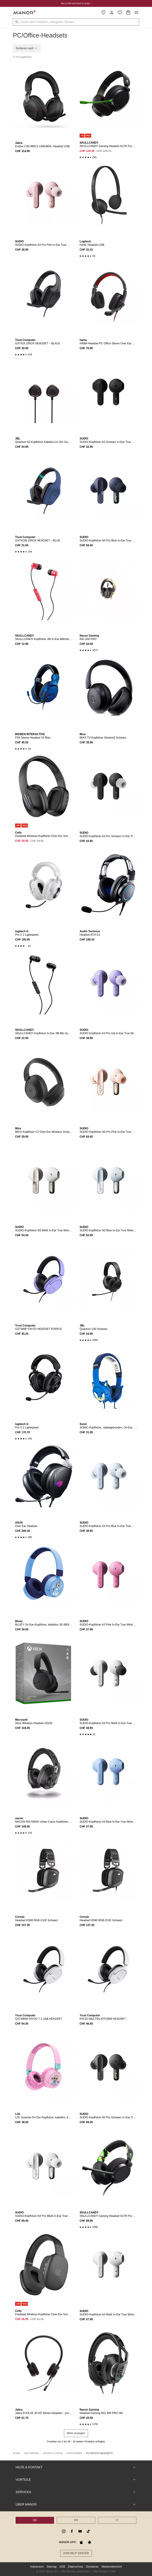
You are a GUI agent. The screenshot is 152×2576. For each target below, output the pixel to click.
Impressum (37, 2566)
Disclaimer (92, 2566)
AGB (62, 2566)
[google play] (89, 2542)
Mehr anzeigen (76, 2433)
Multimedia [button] (31, 2453)
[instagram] (63, 2531)
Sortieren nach (27, 48)
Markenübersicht (111, 2566)
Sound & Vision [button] (53, 2453)
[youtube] (80, 2531)
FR (76, 2520)
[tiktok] (88, 2531)
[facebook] (71, 2531)
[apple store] (81, 2542)
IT (117, 2520)
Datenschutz (75, 2566)
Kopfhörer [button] (74, 2453)
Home (16, 2453)
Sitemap (51, 2566)
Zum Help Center (76, 2553)
